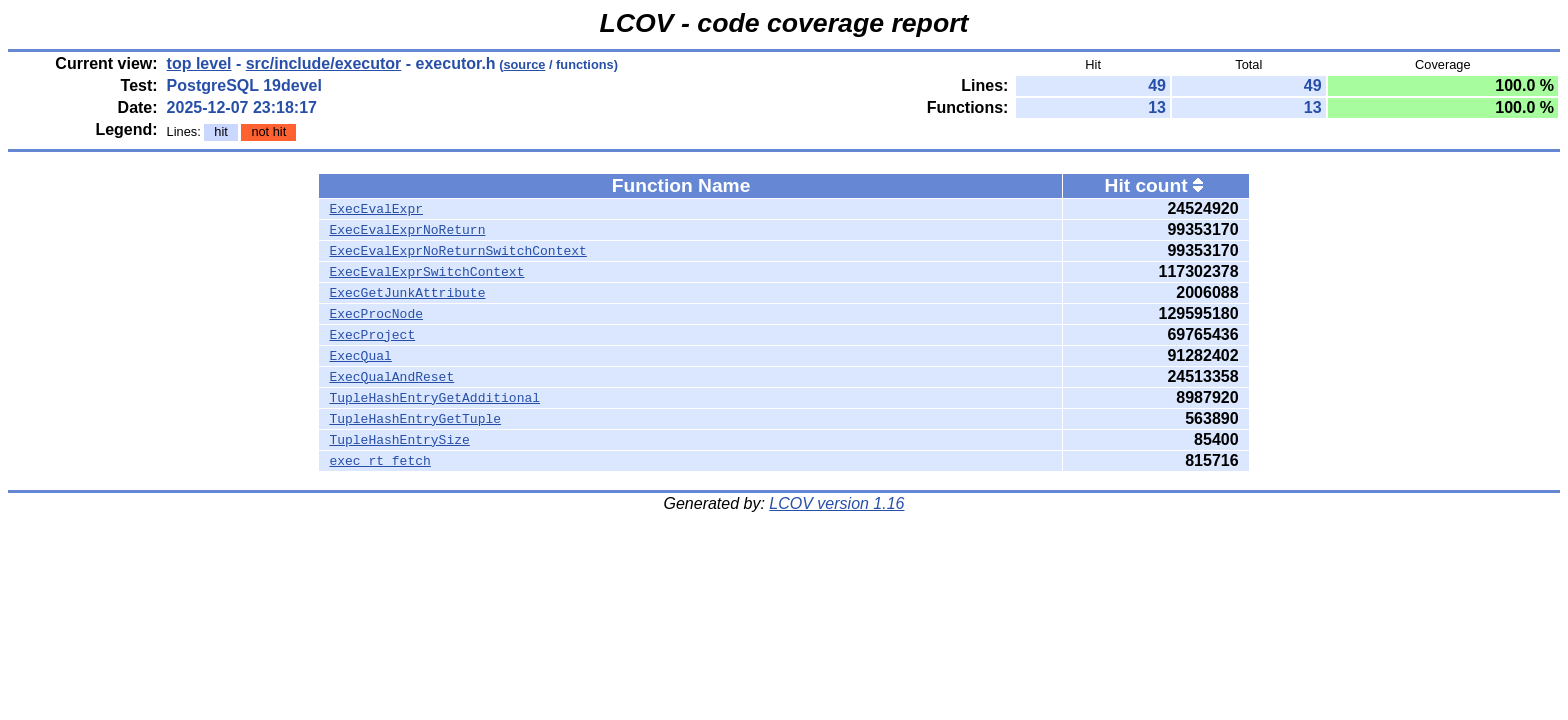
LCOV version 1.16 (836, 503)
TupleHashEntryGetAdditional (434, 398)
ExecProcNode (376, 314)
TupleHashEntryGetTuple (415, 419)
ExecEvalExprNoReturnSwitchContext (457, 251)
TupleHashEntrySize (399, 440)
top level (199, 63)
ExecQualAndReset (391, 377)
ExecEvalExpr (376, 209)
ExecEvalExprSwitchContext (426, 272)
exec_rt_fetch (379, 461)
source (524, 64)
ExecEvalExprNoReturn (407, 230)
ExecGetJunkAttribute (407, 293)
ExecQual (360, 356)
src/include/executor (324, 63)
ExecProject (372, 335)
